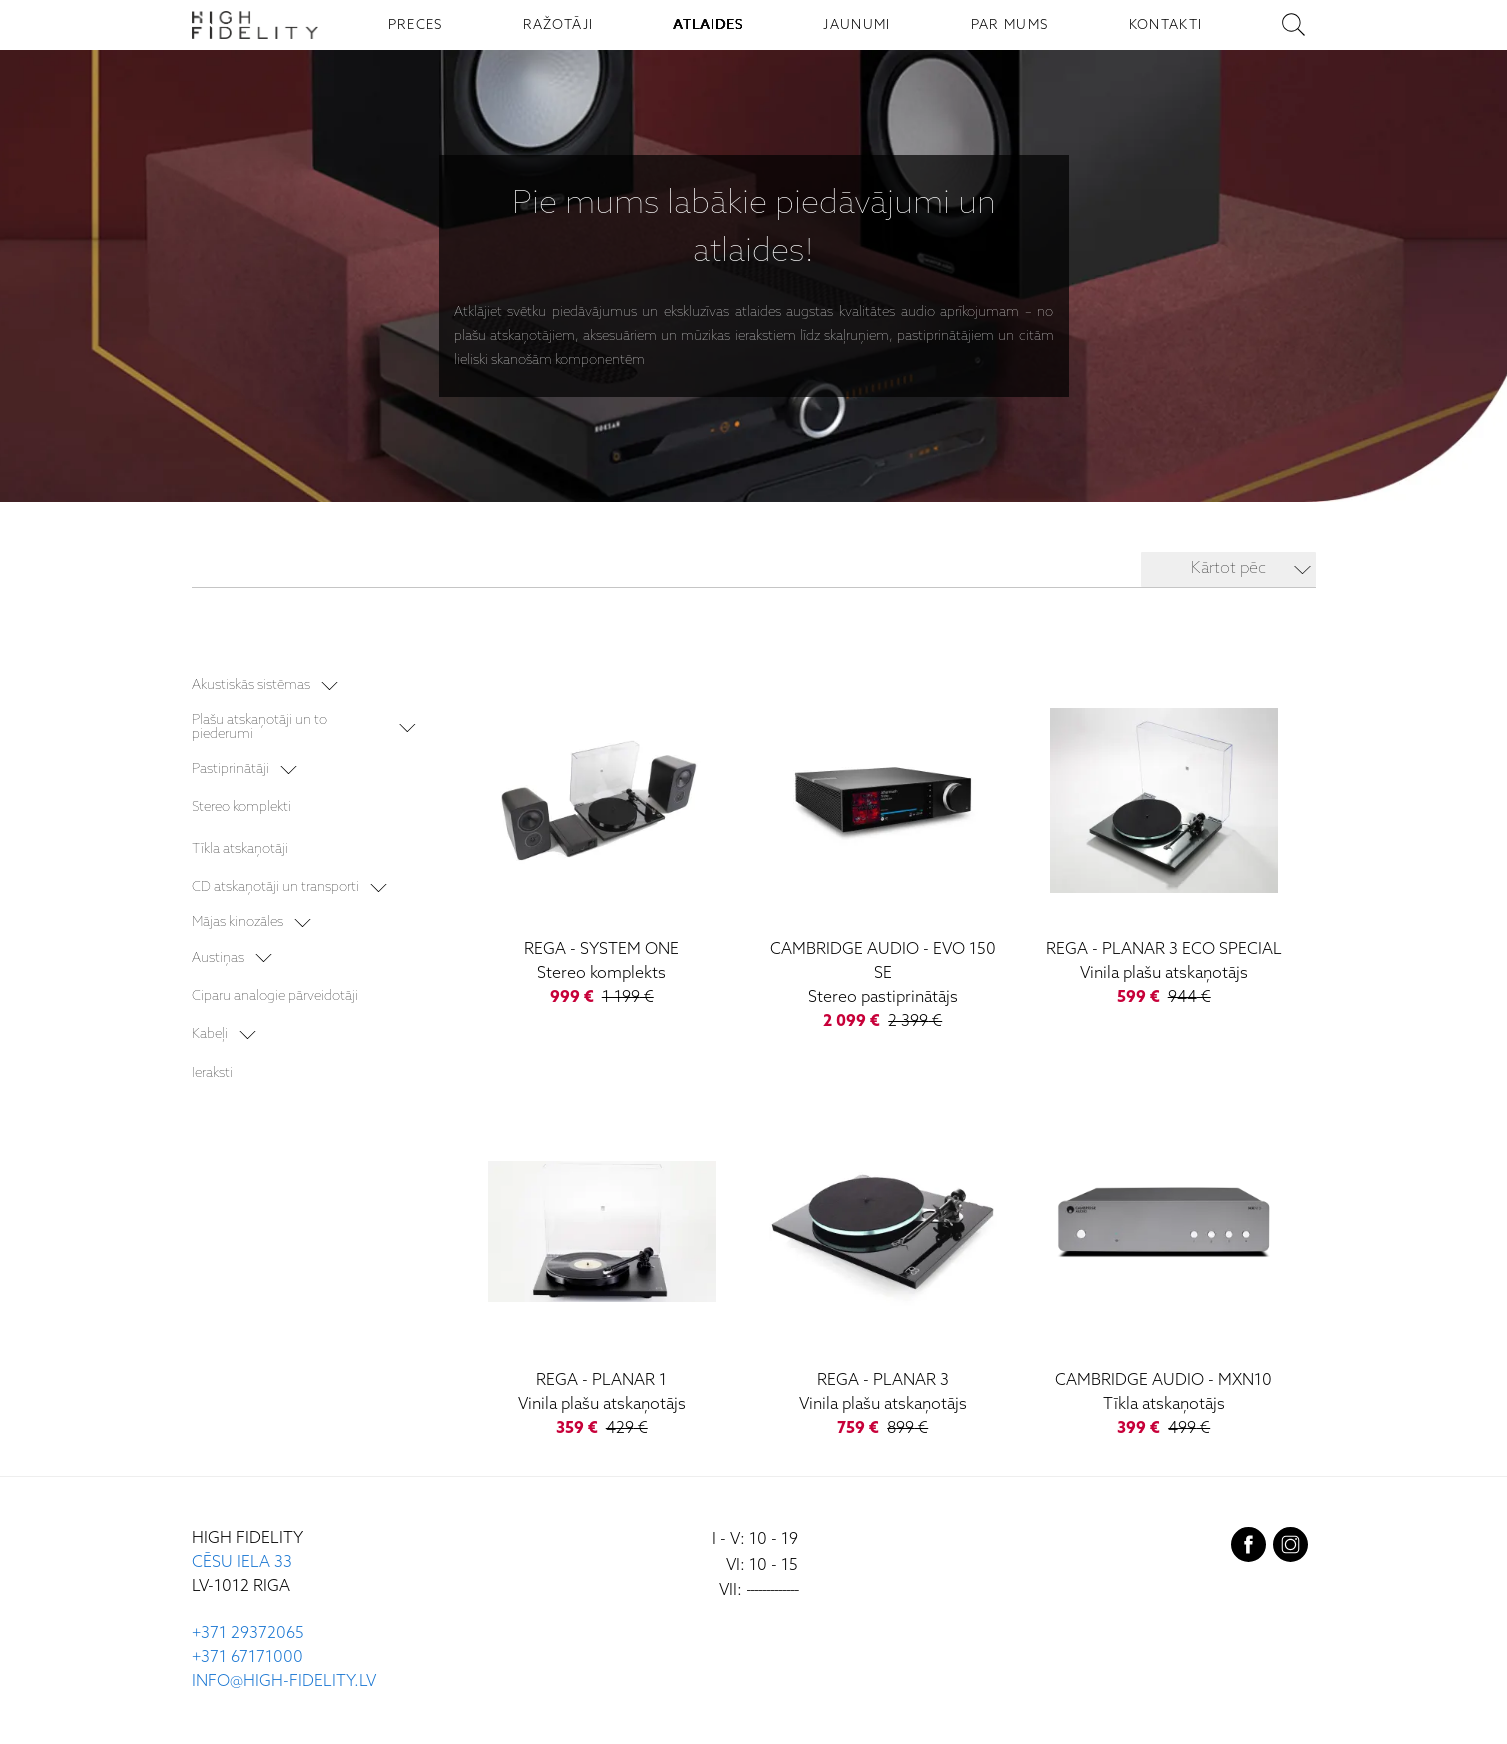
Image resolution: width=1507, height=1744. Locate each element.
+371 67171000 (247, 1657)
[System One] (601, 841)
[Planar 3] (882, 1272)
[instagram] (1290, 1549)
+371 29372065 (248, 1633)
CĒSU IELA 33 (242, 1562)
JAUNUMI (856, 25)
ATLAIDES (709, 25)
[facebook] (1248, 1549)
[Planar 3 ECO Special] (1163, 841)
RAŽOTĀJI (558, 25)
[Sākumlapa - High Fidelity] (255, 25)
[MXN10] (1163, 1272)
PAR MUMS (1010, 25)
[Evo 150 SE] (882, 853)
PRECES (415, 25)
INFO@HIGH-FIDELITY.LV (284, 1681)
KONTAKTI (1166, 25)
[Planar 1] (601, 1272)
